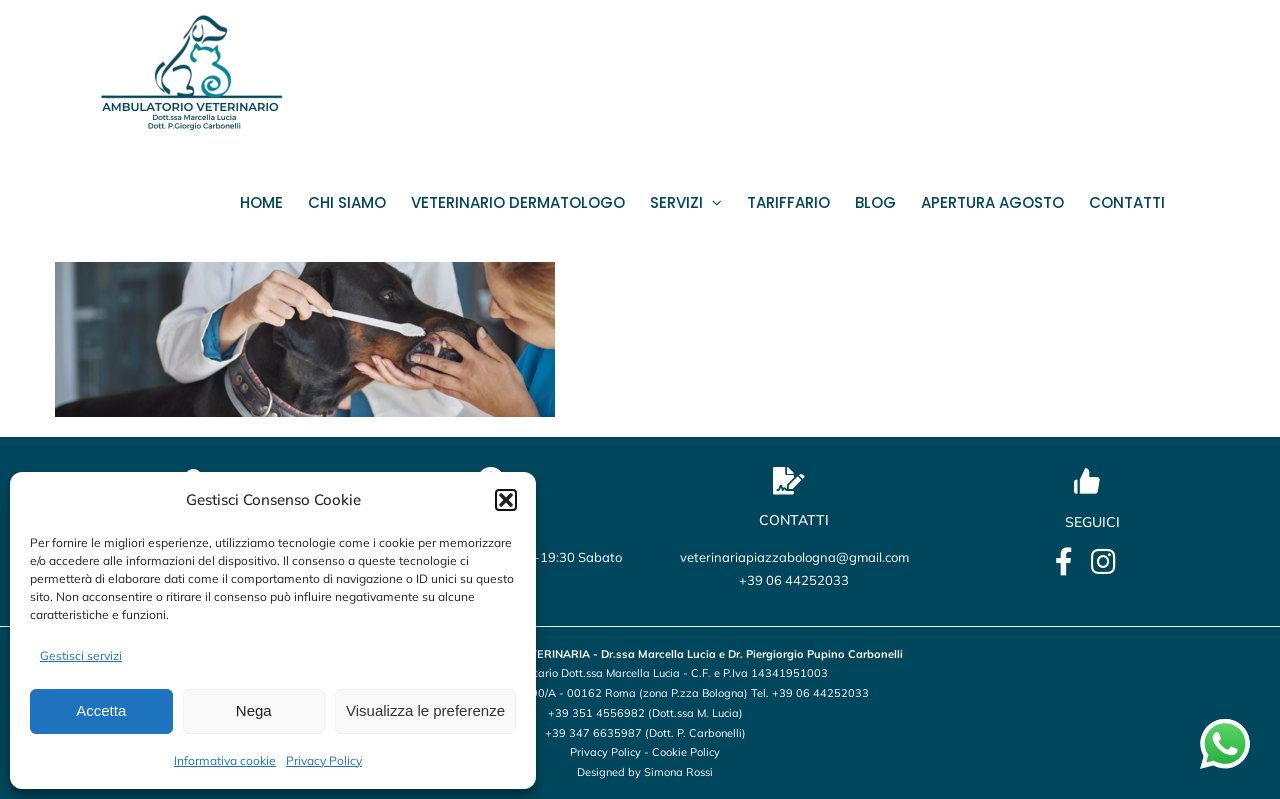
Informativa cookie (225, 760)
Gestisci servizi (81, 655)
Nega (254, 710)
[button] (506, 500)
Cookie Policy (686, 752)
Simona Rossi (678, 772)
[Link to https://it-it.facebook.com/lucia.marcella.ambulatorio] (1064, 562)
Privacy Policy (324, 760)
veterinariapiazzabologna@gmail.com (794, 557)
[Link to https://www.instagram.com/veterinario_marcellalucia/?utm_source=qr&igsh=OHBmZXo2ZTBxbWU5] (1103, 562)
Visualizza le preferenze (425, 710)
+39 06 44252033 (794, 580)
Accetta (101, 710)
